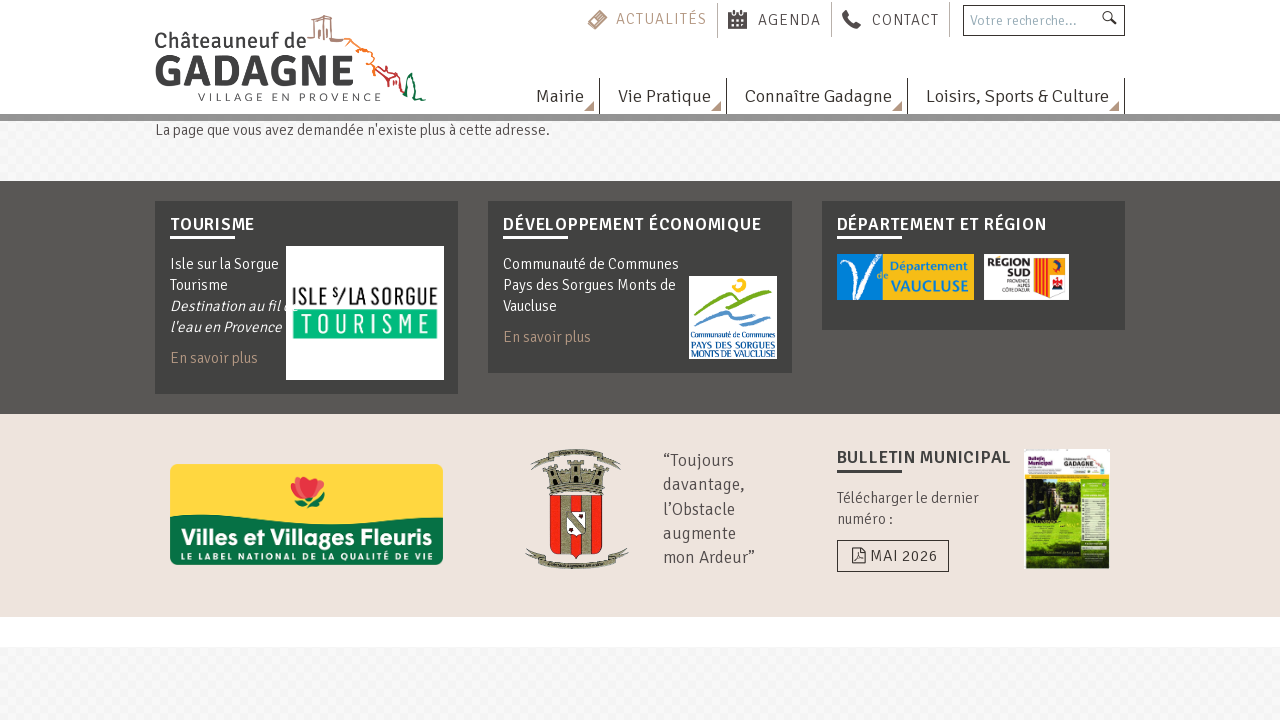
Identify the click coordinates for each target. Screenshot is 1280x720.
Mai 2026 (893, 556)
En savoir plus (214, 358)
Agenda (789, 19)
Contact (905, 19)
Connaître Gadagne (818, 96)
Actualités (661, 19)
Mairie (560, 96)
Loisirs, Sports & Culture (1017, 96)
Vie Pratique (664, 96)
